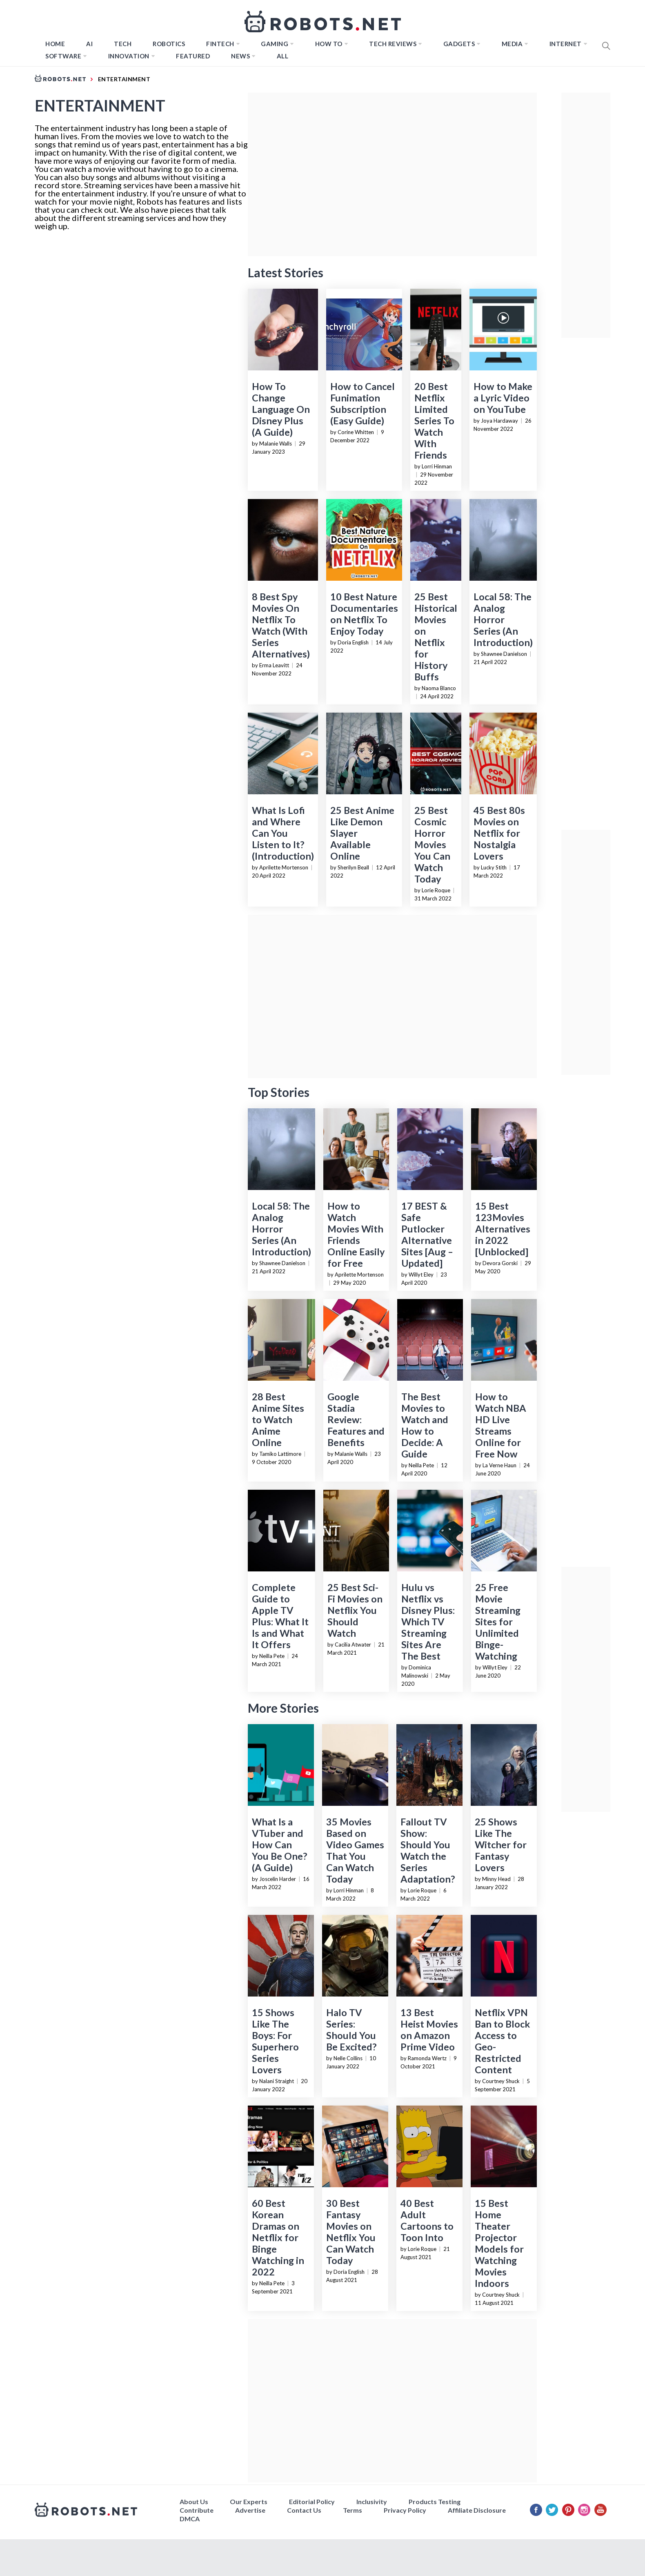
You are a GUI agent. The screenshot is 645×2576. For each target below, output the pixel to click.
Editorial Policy (312, 2501)
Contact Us (304, 2510)
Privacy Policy (405, 2510)
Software (63, 56)
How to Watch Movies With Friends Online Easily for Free (356, 1234)
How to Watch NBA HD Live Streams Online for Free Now (500, 1425)
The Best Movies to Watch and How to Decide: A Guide (424, 1425)
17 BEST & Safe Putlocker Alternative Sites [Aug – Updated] (427, 1234)
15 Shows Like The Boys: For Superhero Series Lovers (275, 2041)
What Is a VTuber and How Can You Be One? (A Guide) (279, 1844)
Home (55, 43)
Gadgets (459, 43)
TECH (122, 43)
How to (329, 43)
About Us (194, 2501)
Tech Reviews (392, 43)
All (283, 56)
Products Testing (434, 2501)
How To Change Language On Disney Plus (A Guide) (281, 409)
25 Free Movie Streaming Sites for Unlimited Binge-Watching (497, 1622)
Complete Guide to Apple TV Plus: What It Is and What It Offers (280, 1616)
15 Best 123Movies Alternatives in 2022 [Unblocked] (502, 1228)
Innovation (128, 56)
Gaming (274, 43)
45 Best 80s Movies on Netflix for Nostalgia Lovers (499, 833)
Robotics (169, 43)
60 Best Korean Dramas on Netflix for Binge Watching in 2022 (278, 2237)
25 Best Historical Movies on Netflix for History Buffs (435, 636)
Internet (565, 43)
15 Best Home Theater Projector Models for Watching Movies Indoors (499, 2243)
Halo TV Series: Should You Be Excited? (351, 2029)
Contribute (197, 2510)
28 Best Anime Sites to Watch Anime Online (278, 1419)
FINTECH (220, 43)
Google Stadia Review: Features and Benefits (356, 1419)
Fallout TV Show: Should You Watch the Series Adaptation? (427, 1850)
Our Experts (248, 2501)
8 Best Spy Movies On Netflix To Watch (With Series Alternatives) (281, 625)
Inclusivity (371, 2501)
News (240, 56)
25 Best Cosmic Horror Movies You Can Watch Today (432, 844)
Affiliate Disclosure (477, 2510)
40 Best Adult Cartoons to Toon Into (427, 2220)
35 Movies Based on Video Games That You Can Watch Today (355, 1850)
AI (89, 43)
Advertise (250, 2510)
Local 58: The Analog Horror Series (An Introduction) (503, 619)
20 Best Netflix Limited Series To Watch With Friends (434, 421)
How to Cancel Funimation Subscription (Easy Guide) (362, 403)
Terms (352, 2510)
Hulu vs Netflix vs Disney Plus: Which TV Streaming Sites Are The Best (428, 1622)
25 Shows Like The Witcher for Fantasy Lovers (501, 1844)
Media (512, 43)
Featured (193, 56)
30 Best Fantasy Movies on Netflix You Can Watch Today (351, 2231)
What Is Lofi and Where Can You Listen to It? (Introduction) (283, 833)
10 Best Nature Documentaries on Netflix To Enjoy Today (364, 614)
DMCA (190, 2519)
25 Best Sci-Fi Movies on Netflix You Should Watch (355, 1610)
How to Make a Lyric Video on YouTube (503, 398)
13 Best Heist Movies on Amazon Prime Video (429, 2029)
